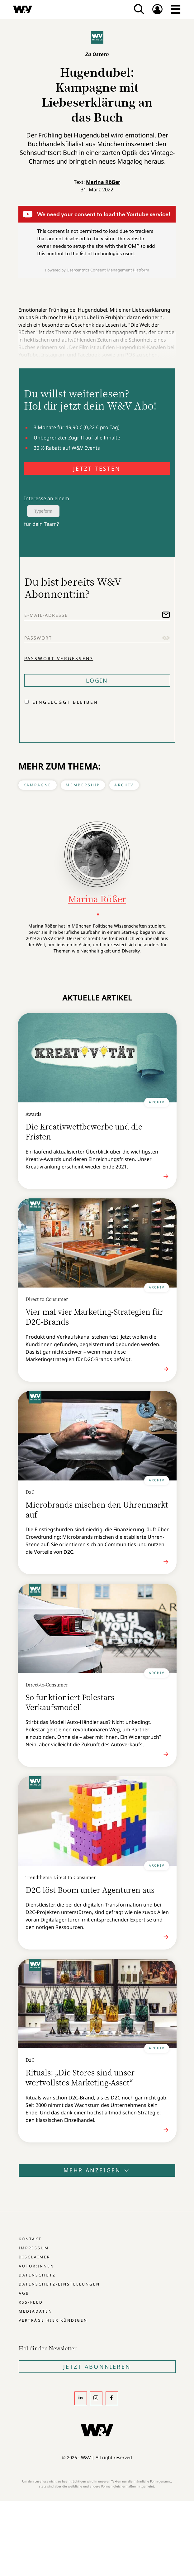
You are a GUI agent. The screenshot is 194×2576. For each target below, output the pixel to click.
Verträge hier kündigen (53, 2320)
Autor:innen (36, 2266)
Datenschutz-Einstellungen (59, 2284)
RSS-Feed (31, 2302)
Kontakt (30, 2239)
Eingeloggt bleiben (65, 702)
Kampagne (37, 785)
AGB (24, 2293)
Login (97, 680)
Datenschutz (37, 2275)
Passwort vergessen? (58, 658)
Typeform (43, 511)
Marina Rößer (103, 182)
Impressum (34, 2248)
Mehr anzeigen (97, 2170)
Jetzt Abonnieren (97, 2366)
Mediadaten (35, 2311)
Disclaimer (34, 2257)
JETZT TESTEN (97, 468)
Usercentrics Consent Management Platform (108, 270)
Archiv (124, 785)
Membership (83, 785)
